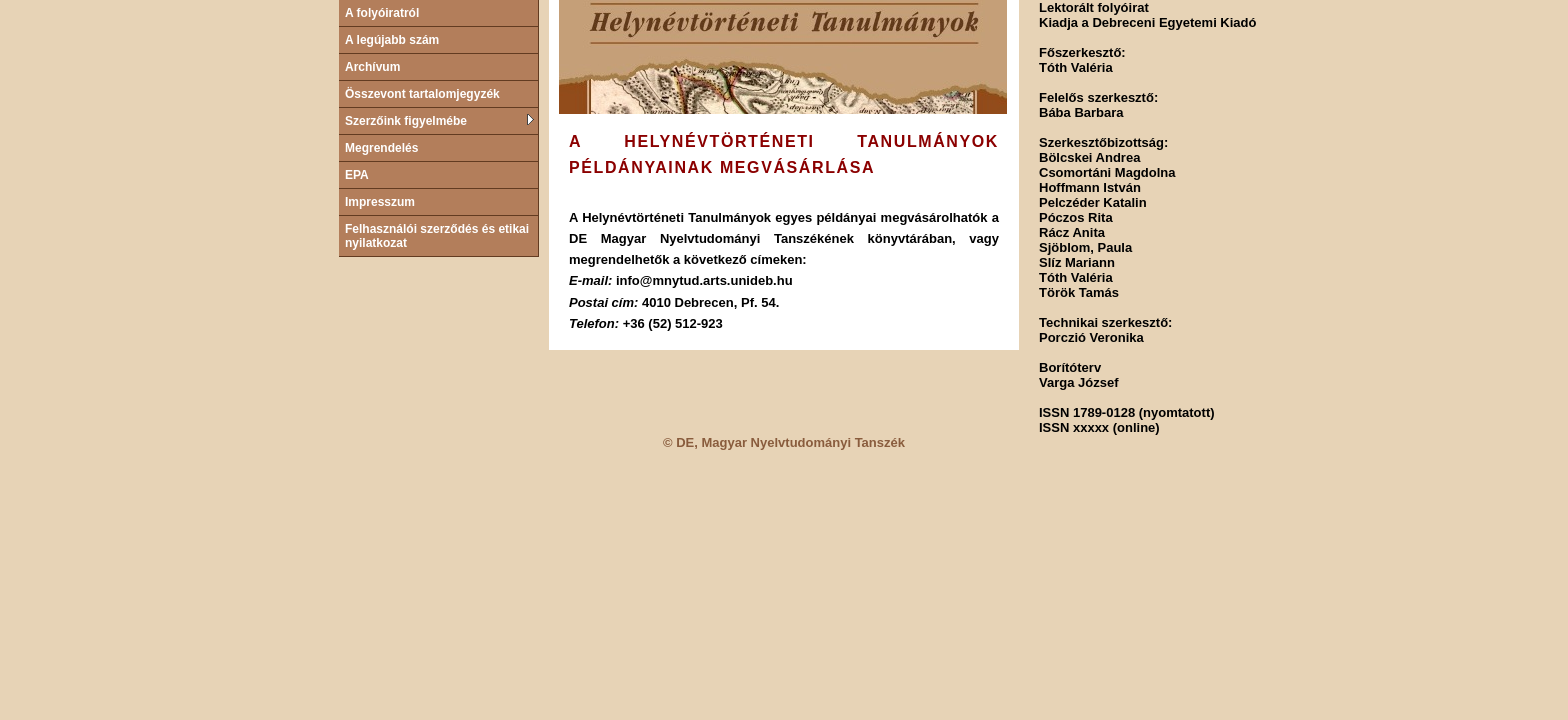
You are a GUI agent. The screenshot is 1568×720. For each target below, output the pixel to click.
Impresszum (380, 202)
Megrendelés (381, 148)
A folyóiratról (382, 13)
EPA (357, 175)
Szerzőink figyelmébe (439, 121)
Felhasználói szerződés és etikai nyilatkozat (437, 236)
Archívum (372, 67)
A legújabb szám (392, 40)
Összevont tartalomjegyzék (422, 94)
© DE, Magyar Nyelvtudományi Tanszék (784, 442)
